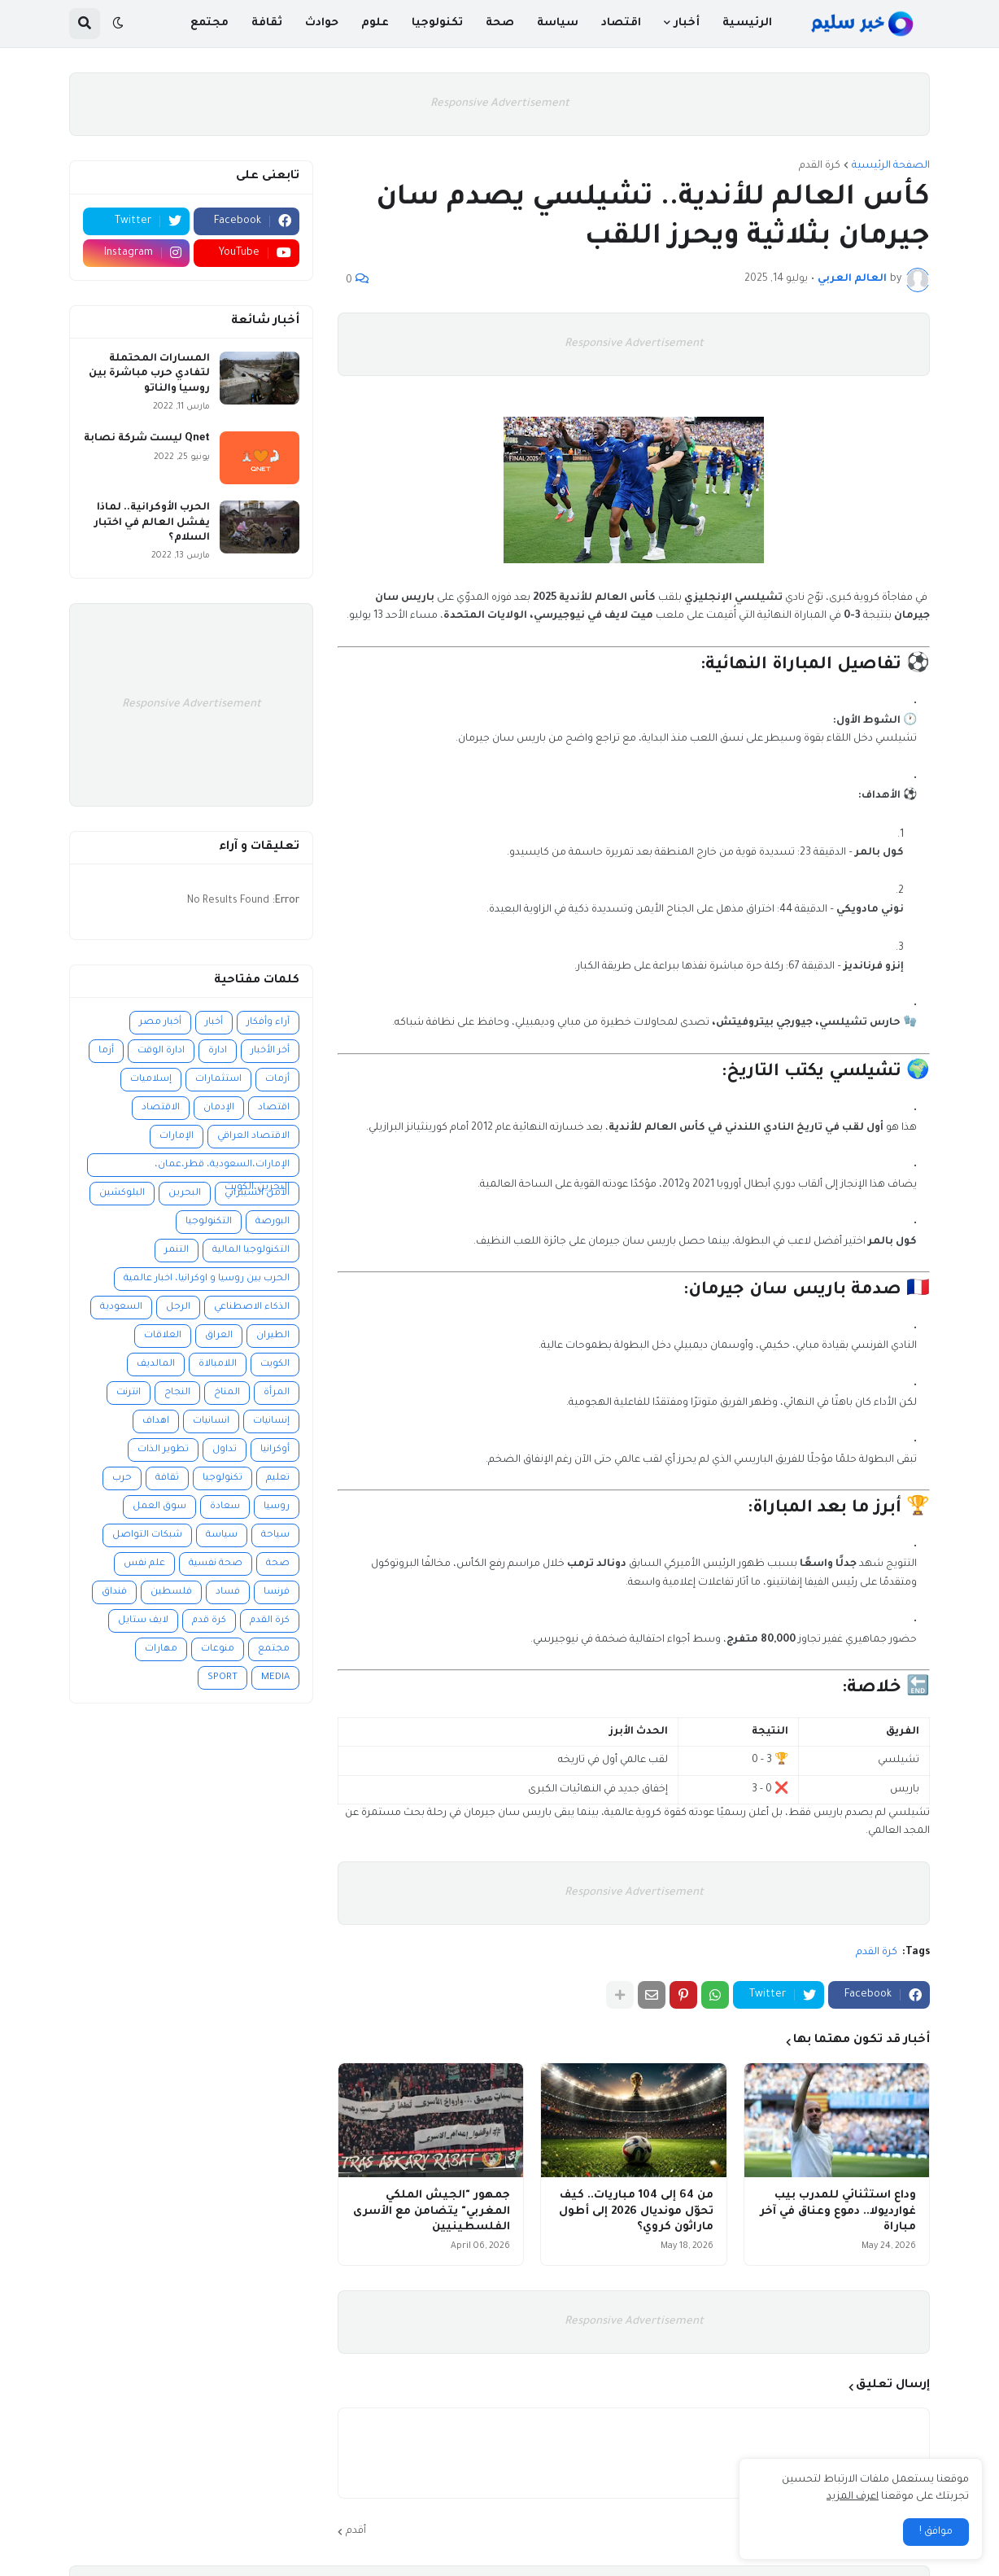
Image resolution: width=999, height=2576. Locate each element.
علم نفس (144, 1564)
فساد (228, 1592)
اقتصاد (274, 1108)
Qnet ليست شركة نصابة (147, 438)
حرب (122, 1478)
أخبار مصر (160, 1022)
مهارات (161, 1649)
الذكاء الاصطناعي (252, 1307)
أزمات (277, 1079)
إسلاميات (151, 1079)
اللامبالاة (217, 1364)
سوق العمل (159, 1507)
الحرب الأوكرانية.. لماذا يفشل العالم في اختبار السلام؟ (152, 522)
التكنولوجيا (208, 1222)
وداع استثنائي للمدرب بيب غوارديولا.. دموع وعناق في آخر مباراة (838, 2211)
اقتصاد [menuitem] (621, 23)
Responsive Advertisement (499, 104)
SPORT (222, 1678)
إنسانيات (271, 1421)
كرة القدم (819, 166)
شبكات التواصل (147, 1535)
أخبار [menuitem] (687, 23)
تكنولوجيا (222, 1478)
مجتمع (274, 1649)
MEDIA (275, 1678)
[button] (118, 23)
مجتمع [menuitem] (209, 23)
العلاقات (162, 1336)
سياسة (222, 1535)
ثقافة (167, 1478)
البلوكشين (122, 1193)
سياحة (275, 1535)
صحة (278, 1564)
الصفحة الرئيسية (891, 166)
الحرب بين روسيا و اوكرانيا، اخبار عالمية (207, 1279)
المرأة (277, 1393)
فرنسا (277, 1592)
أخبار (214, 1022)
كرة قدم (209, 1621)
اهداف (155, 1421)
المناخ (227, 1393)
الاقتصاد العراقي (253, 1136)
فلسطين (171, 1592)
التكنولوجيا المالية (251, 1250)
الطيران (273, 1336)
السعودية (121, 1307)
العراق (219, 1336)
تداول (224, 1450)
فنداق (114, 1592)
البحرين (184, 1193)
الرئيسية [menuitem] (747, 23)
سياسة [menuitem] (557, 23)
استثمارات (218, 1079)
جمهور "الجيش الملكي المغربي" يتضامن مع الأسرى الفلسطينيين (431, 2211)
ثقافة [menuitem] (266, 23)
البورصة (272, 1222)
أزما (106, 1051)
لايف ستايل (143, 1621)
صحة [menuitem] (500, 23)
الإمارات (176, 1136)
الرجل (178, 1307)
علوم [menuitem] (375, 23)
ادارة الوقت (161, 1051)
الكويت (275, 1364)
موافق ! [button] (936, 2532)
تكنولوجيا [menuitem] (437, 23)
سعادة (225, 1507)
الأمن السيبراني (257, 1193)
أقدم (356, 2531)
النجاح (177, 1393)
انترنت (128, 1393)
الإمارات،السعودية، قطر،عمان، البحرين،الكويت (222, 1168)
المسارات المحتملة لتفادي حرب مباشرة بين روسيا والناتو (149, 373)
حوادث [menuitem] (321, 23)
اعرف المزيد (853, 2497)
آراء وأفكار (268, 1022)
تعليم (278, 1478)
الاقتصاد (161, 1108)
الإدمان (218, 1108)
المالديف (156, 1364)
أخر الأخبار (270, 1051)
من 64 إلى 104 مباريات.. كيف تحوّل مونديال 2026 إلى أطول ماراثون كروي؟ (636, 2211)
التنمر (176, 1250)
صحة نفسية (215, 1564)
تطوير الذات (163, 1450)
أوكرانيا (275, 1450)
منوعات (217, 1649)
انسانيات (211, 1421)
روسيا (277, 1507)
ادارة (217, 1051)
